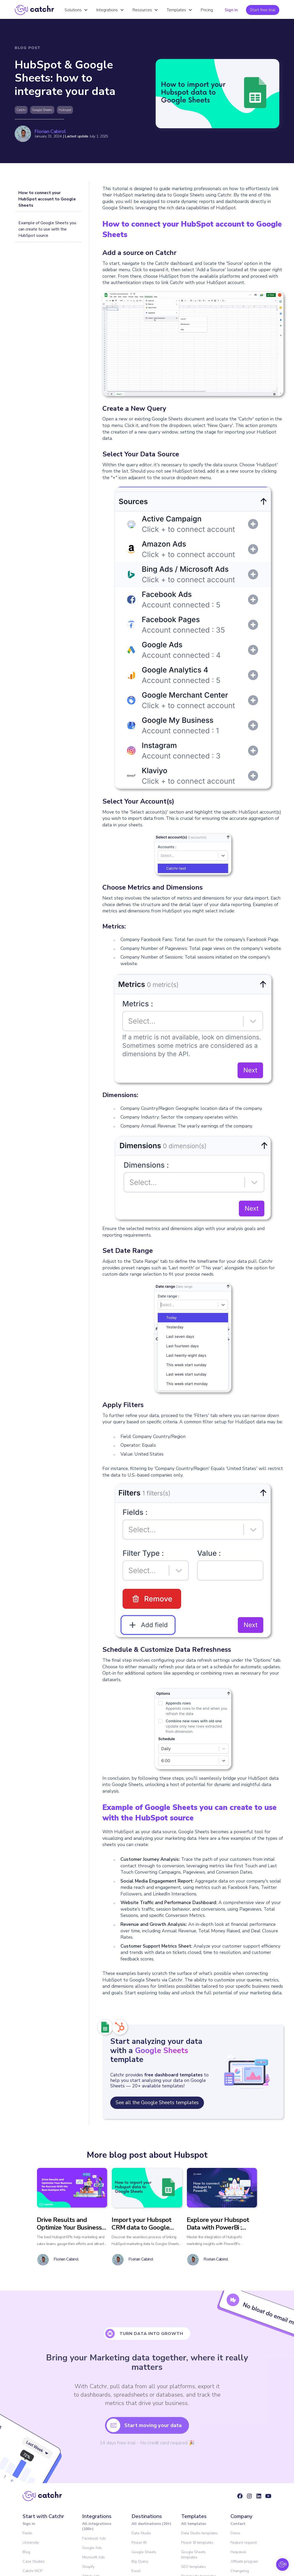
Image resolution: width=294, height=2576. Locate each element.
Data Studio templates (199, 2533)
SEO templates (193, 2566)
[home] (34, 10)
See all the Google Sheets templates (157, 2102)
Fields (27, 2533)
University (31, 2542)
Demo (235, 2533)
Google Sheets (144, 2552)
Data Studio (141, 2533)
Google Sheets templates (193, 2555)
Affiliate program (244, 2561)
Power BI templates (197, 2542)
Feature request (243, 2542)
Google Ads (92, 2547)
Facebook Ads (94, 2538)
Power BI (139, 2542)
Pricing (207, 10)
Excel (136, 2570)
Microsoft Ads (93, 2557)
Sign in (231, 10)
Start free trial (262, 10)
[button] (76, 10)
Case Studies (34, 2561)
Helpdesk (238, 2552)
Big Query (140, 2561)
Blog (26, 2552)
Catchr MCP (32, 2570)
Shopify (88, 2566)
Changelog (239, 2570)
